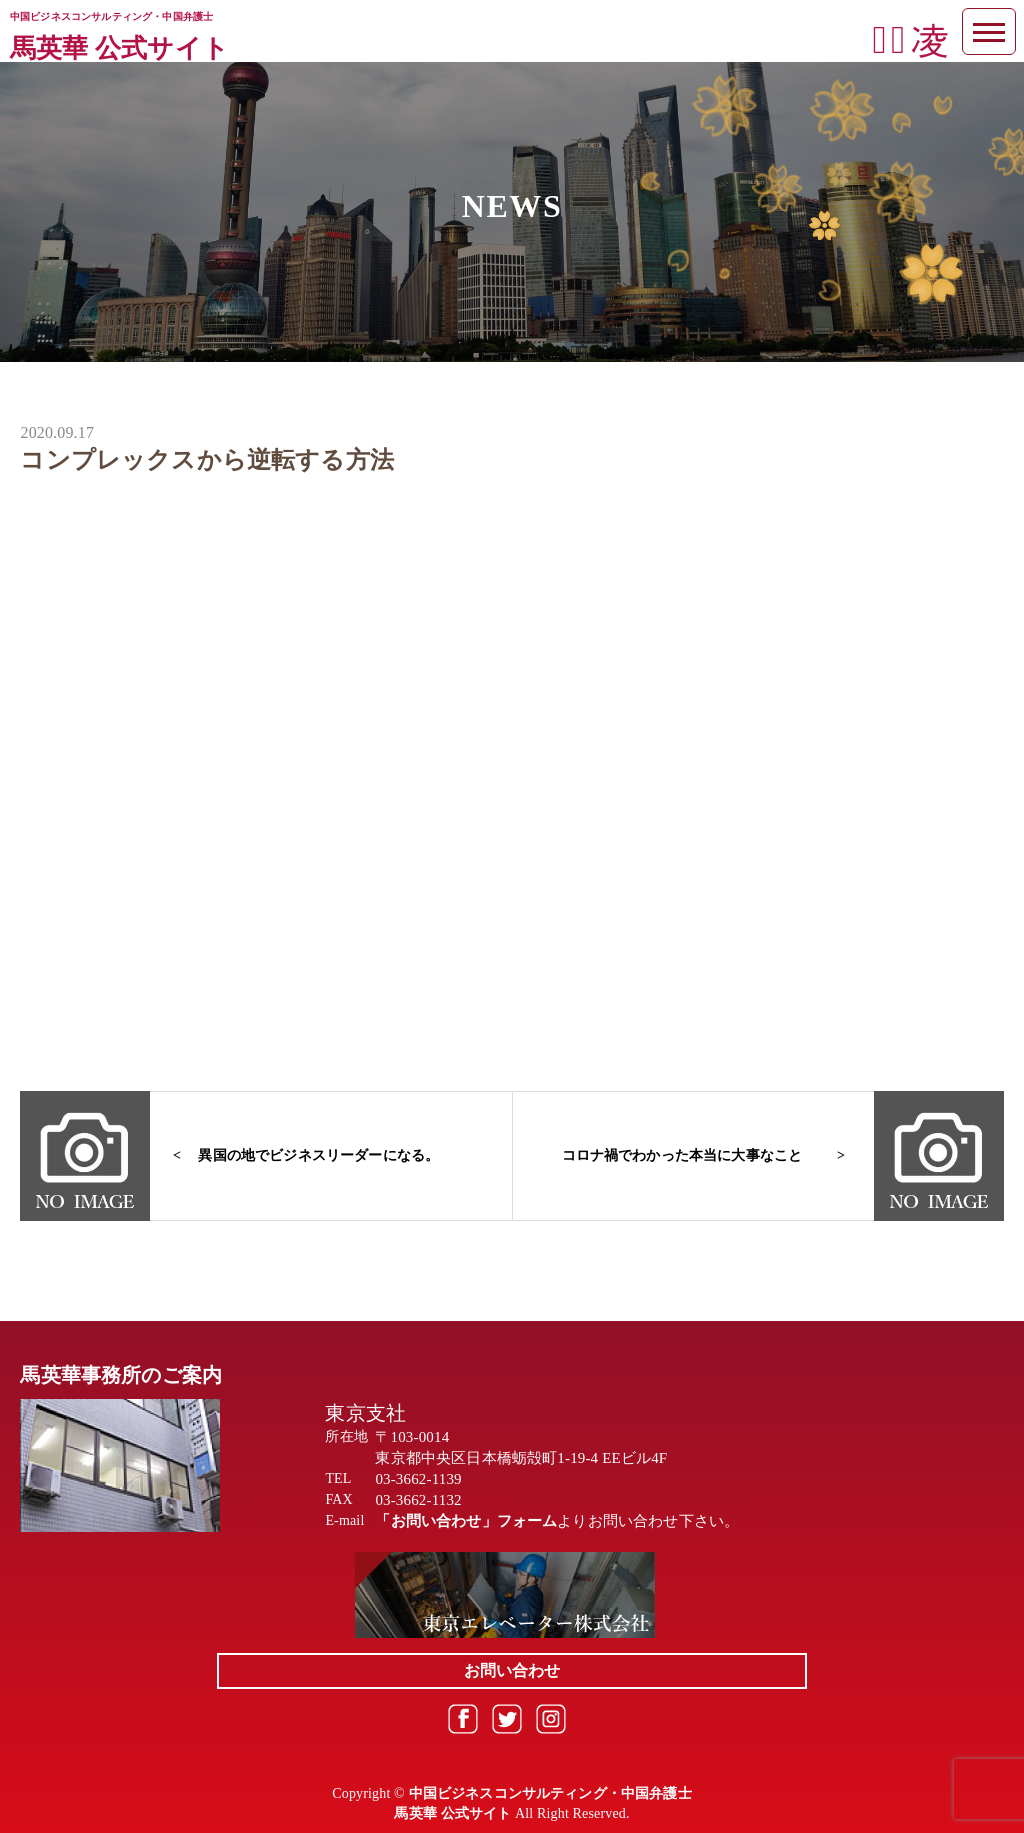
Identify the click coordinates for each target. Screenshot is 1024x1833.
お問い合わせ (512, 1670)
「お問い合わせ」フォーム (466, 1521)
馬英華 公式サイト (119, 48)
